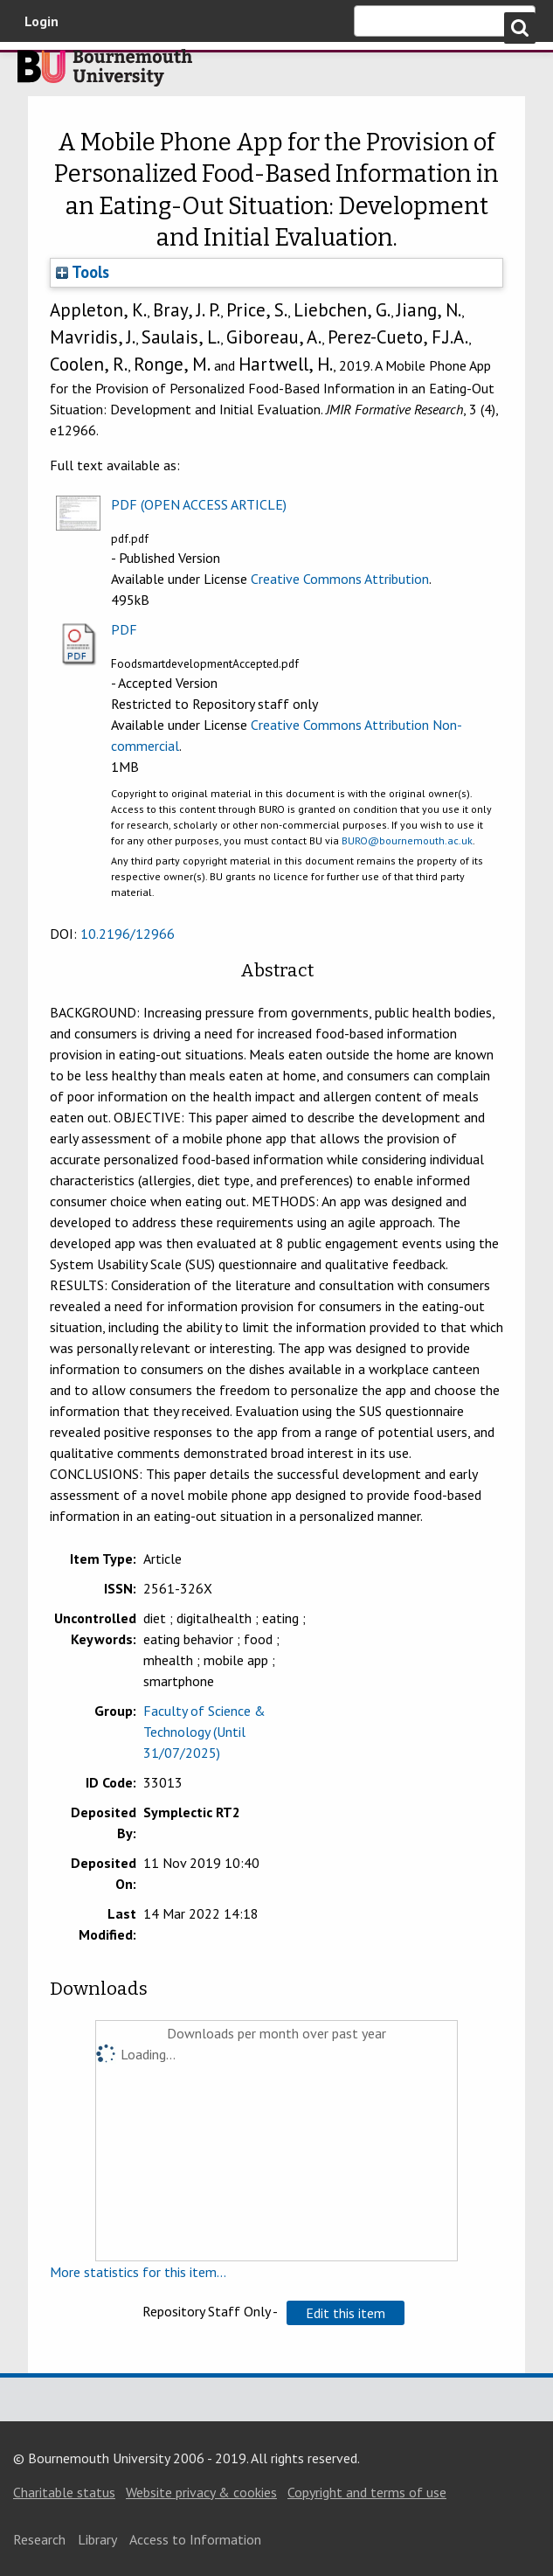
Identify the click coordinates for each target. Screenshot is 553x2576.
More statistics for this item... (138, 2272)
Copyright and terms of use (366, 2492)
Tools (82, 271)
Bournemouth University (104, 72)
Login (41, 21)
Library (97, 2539)
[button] (345, 2313)
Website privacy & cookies (201, 2492)
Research (39, 2539)
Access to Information (195, 2539)
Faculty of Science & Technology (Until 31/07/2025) (204, 1731)
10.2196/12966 (127, 933)
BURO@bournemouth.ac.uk (407, 840)
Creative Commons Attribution (340, 578)
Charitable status (64, 2492)
